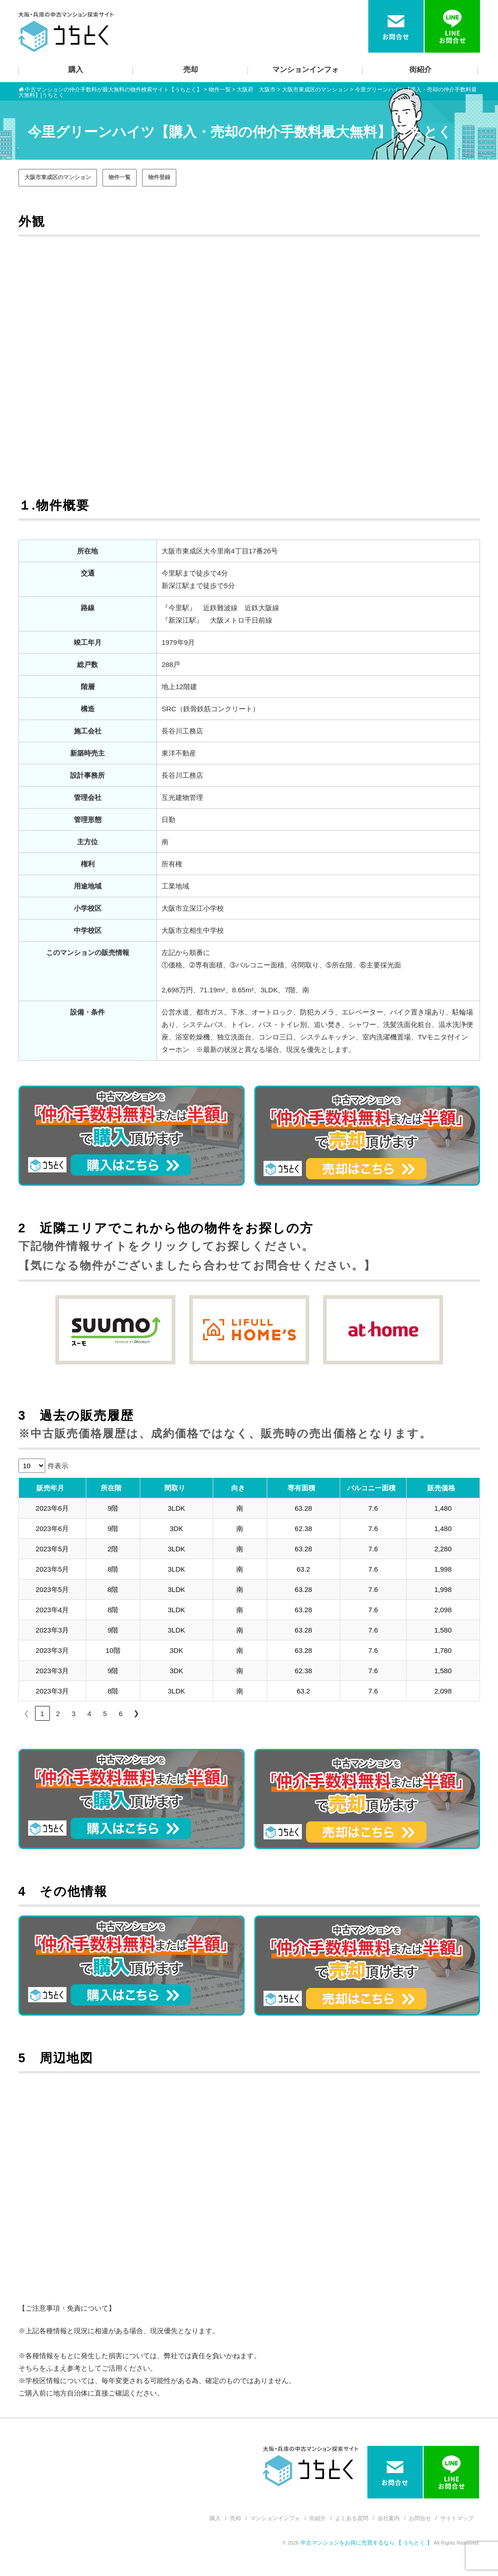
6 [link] (120, 1713)
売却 (190, 69)
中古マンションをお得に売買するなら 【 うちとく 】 (367, 2543)
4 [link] (89, 1713)
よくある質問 (351, 2518)
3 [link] (73, 1713)
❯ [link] (136, 1713)
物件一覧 (119, 177)
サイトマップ (457, 2518)
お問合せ (420, 2518)
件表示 (58, 1466)
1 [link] (42, 1713)
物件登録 (159, 177)
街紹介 (420, 69)
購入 (75, 69)
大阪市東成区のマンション (57, 177)
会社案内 (389, 2518)
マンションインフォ (305, 69)
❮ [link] (27, 1713)
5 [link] (105, 1713)
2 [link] (58, 1713)
